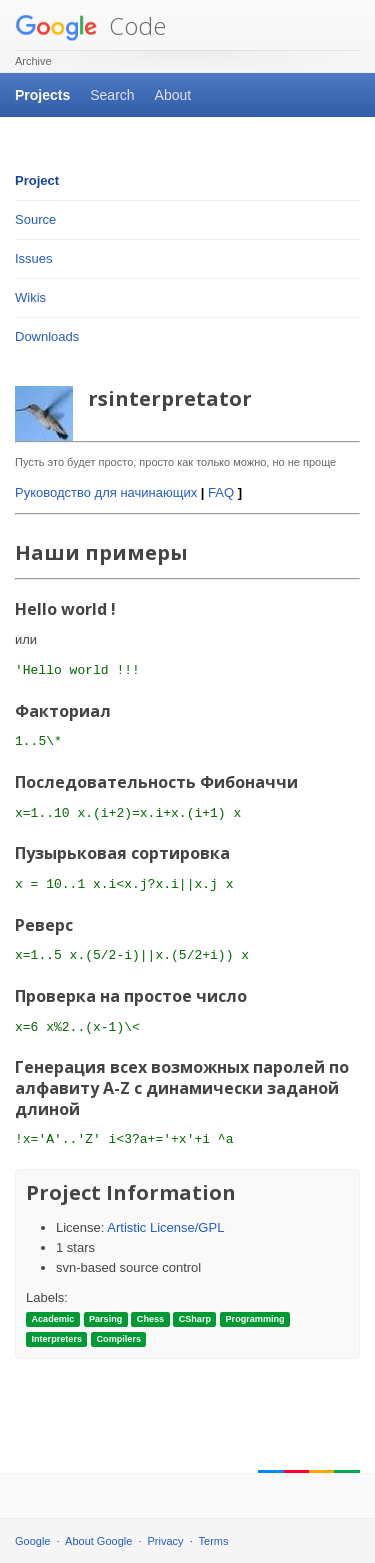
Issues (34, 258)
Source (35, 219)
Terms (214, 1541)
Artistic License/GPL (165, 1227)
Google (32, 1541)
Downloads (47, 336)
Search (112, 95)
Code (90, 25)
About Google (98, 1541)
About (173, 95)
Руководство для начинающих (106, 492)
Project (37, 180)
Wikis (30, 297)
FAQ (221, 492)
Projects (42, 95)
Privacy (166, 1541)
